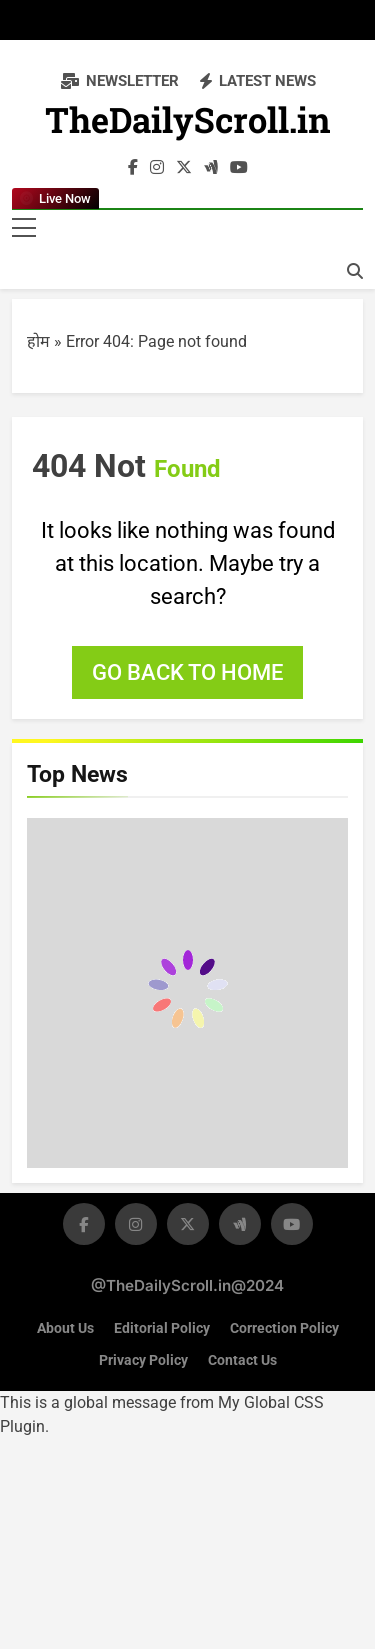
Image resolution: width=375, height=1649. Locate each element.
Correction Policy (284, 1328)
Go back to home (187, 672)
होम (38, 341)
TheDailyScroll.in (188, 124)
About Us (65, 1328)
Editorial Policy (162, 1328)
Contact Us (242, 1360)
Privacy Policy (143, 1360)
